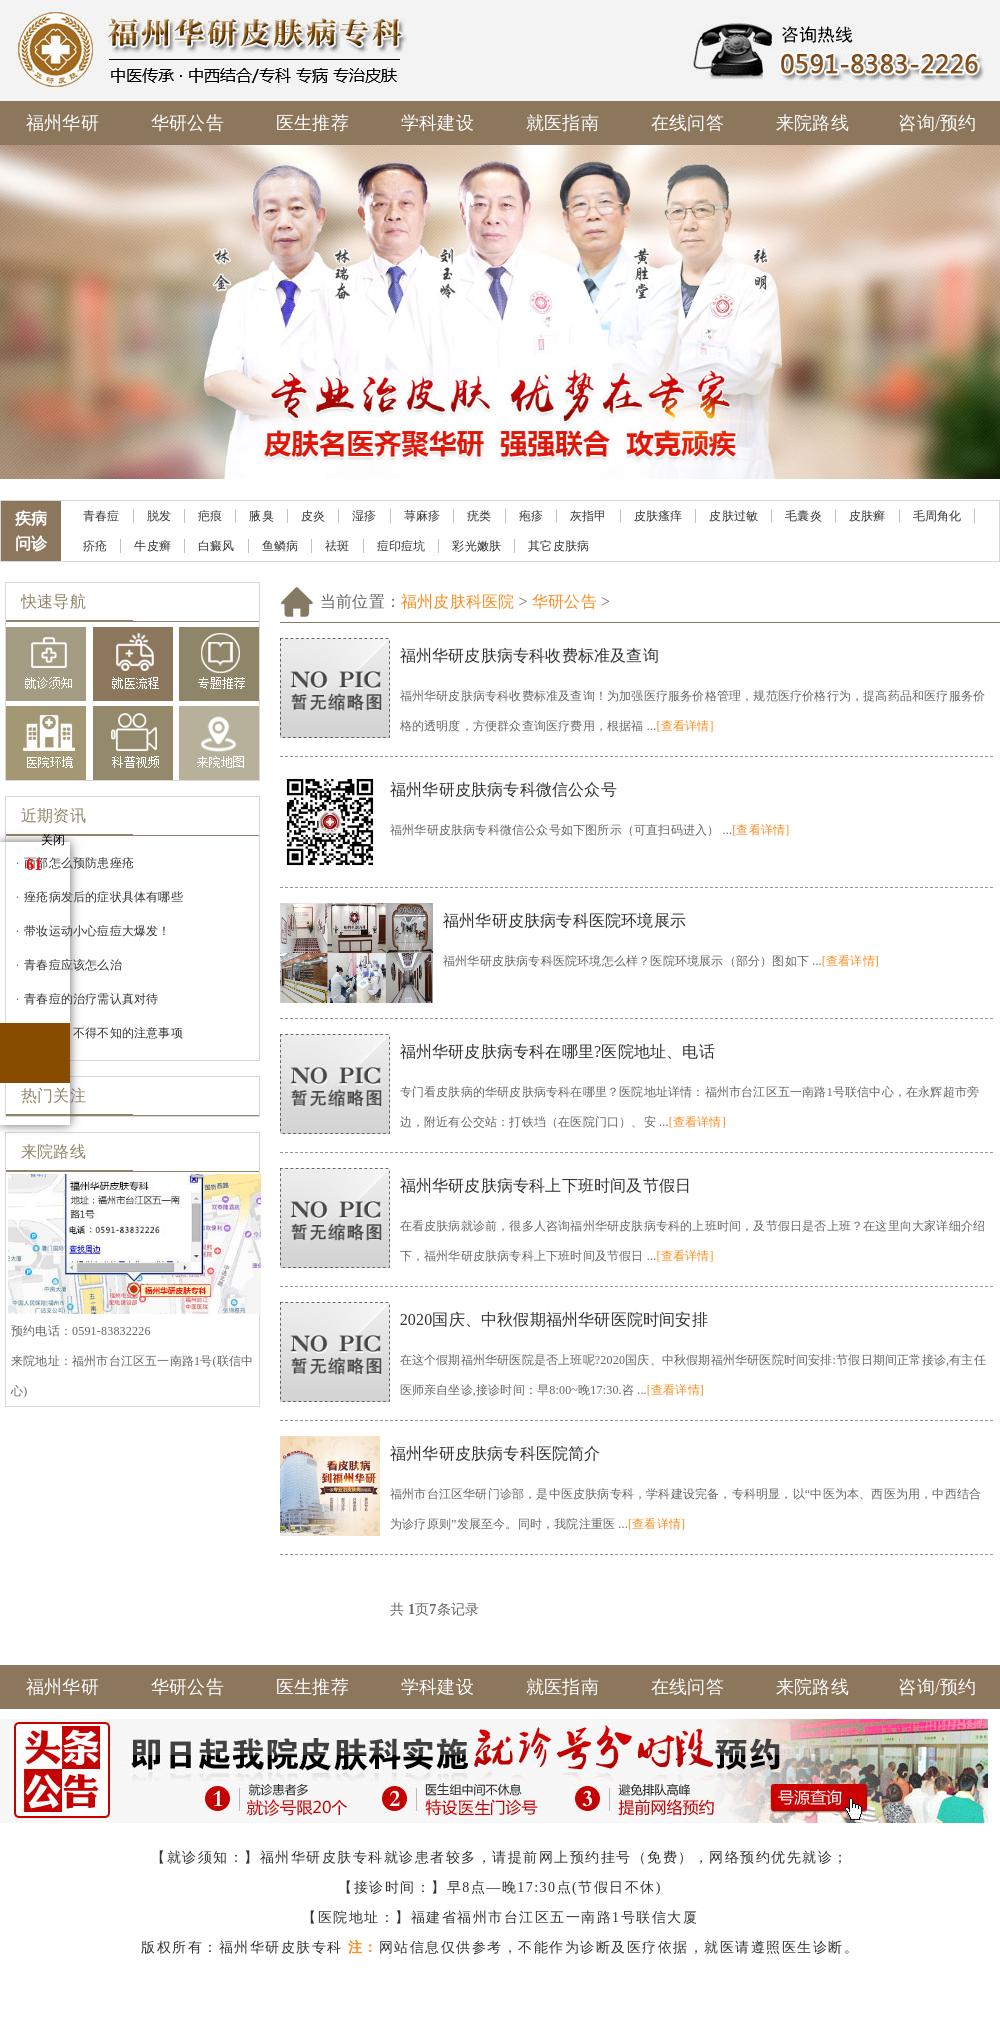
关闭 (53, 840)
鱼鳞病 (280, 546)
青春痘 (101, 516)
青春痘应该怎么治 (73, 965)
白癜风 (216, 546)
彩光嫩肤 (476, 546)
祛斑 (337, 546)
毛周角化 (937, 516)
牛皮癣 (152, 546)
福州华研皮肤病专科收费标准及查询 (529, 655)
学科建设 (437, 123)
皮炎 (313, 516)
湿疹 (364, 516)
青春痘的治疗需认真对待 (91, 999)
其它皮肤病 (558, 546)
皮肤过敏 (733, 516)
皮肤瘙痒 (658, 516)
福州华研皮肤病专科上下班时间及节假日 (546, 1185)
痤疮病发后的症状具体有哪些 (103, 897)
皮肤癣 (867, 516)
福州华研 (62, 123)
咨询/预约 (937, 123)
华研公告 (187, 123)
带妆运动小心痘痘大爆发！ (97, 931)
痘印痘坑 (401, 546)
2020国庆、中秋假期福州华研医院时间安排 (554, 1319)
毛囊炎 (803, 516)
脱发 (159, 516)
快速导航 (53, 601)
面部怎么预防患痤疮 (79, 863)
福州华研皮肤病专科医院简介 (495, 1453)
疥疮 (95, 546)
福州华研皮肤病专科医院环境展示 (564, 920)
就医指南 (562, 123)
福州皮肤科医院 (457, 601)
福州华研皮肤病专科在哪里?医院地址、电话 (557, 1051)
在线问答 (687, 123)
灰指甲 (588, 516)
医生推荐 (312, 123)
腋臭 (261, 516)
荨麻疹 (422, 516)
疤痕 (210, 516)
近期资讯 (53, 815)
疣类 (479, 516)
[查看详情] (684, 726)
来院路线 (812, 123)
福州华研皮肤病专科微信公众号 (503, 789)
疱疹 (531, 516)
